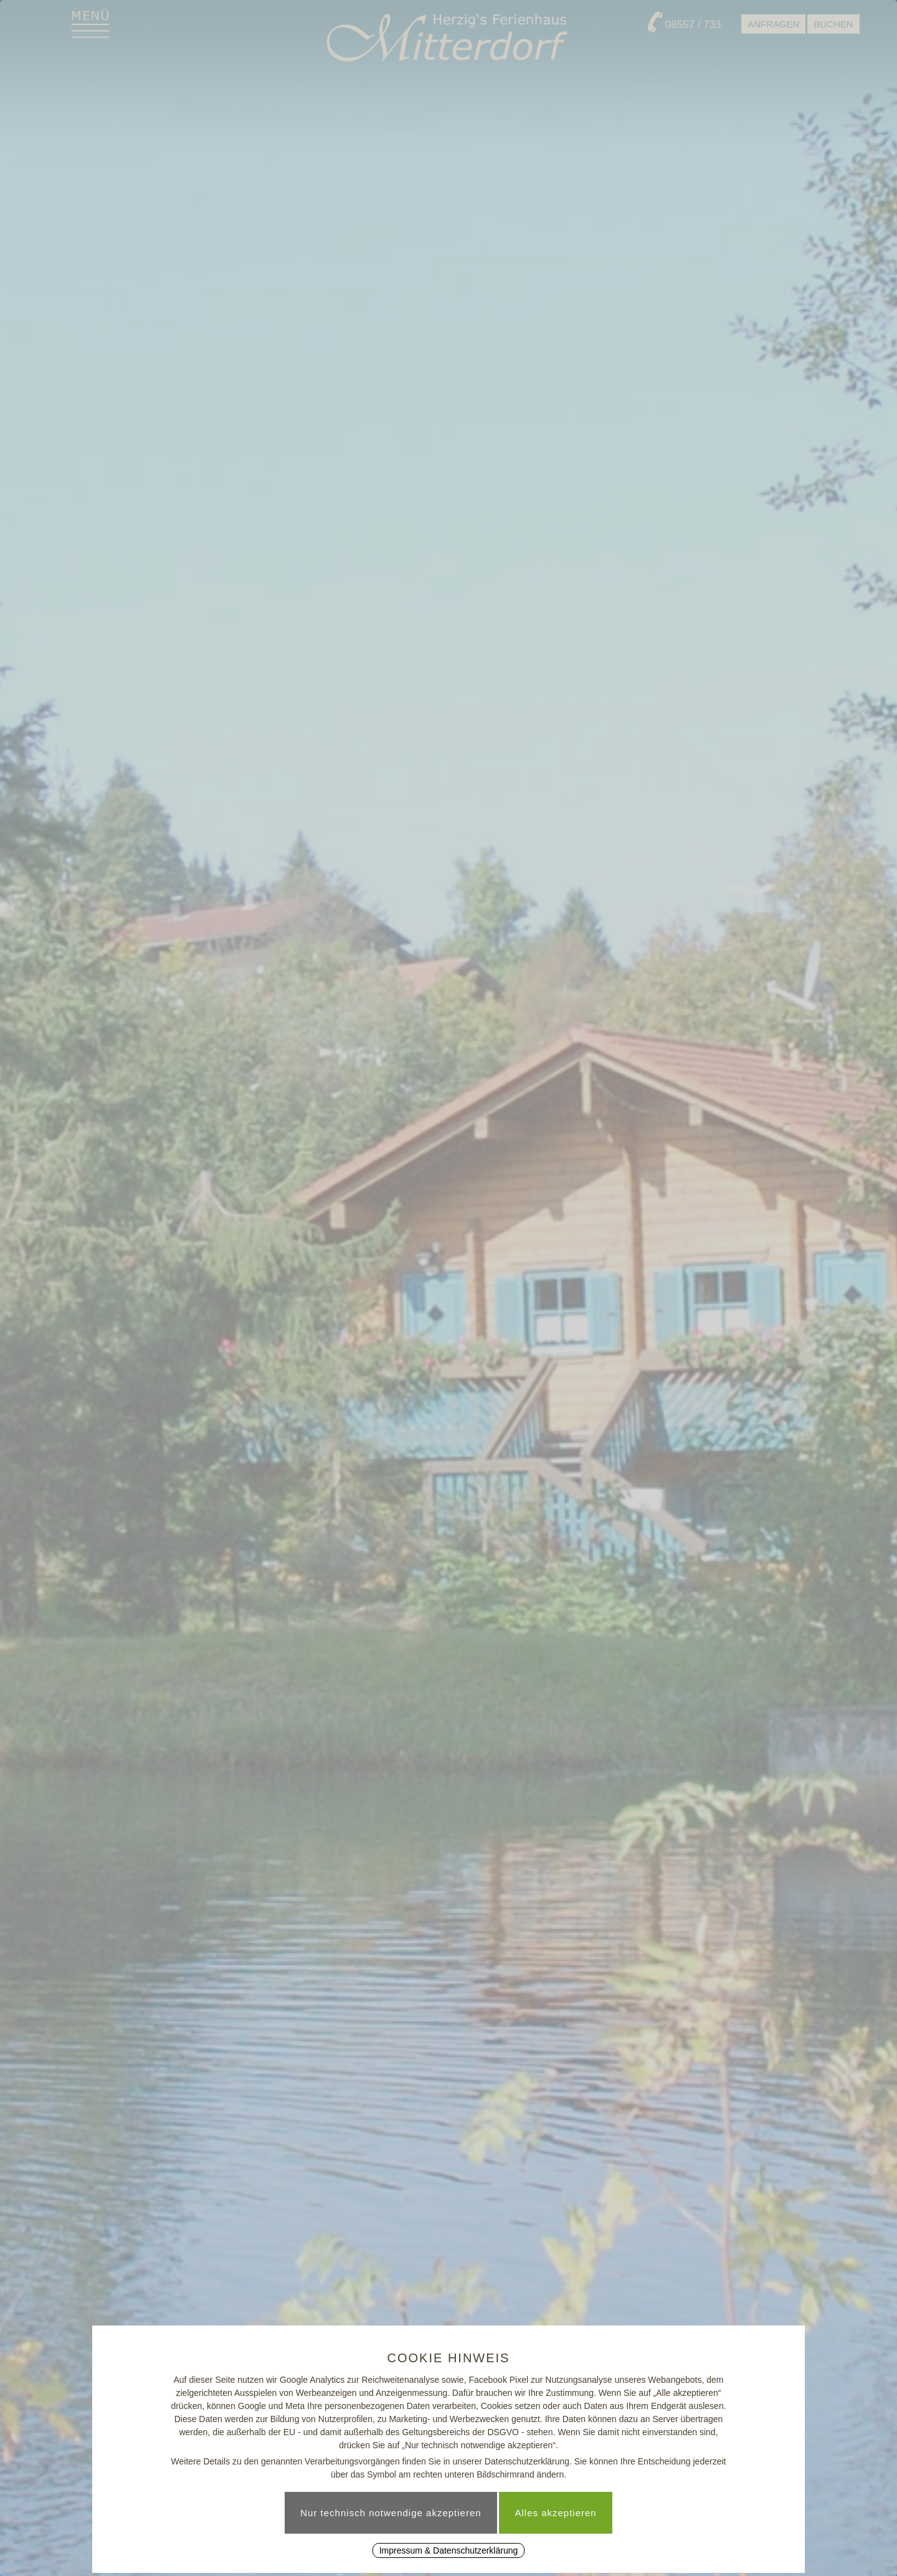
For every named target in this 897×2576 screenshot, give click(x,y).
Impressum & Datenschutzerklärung (448, 2550)
